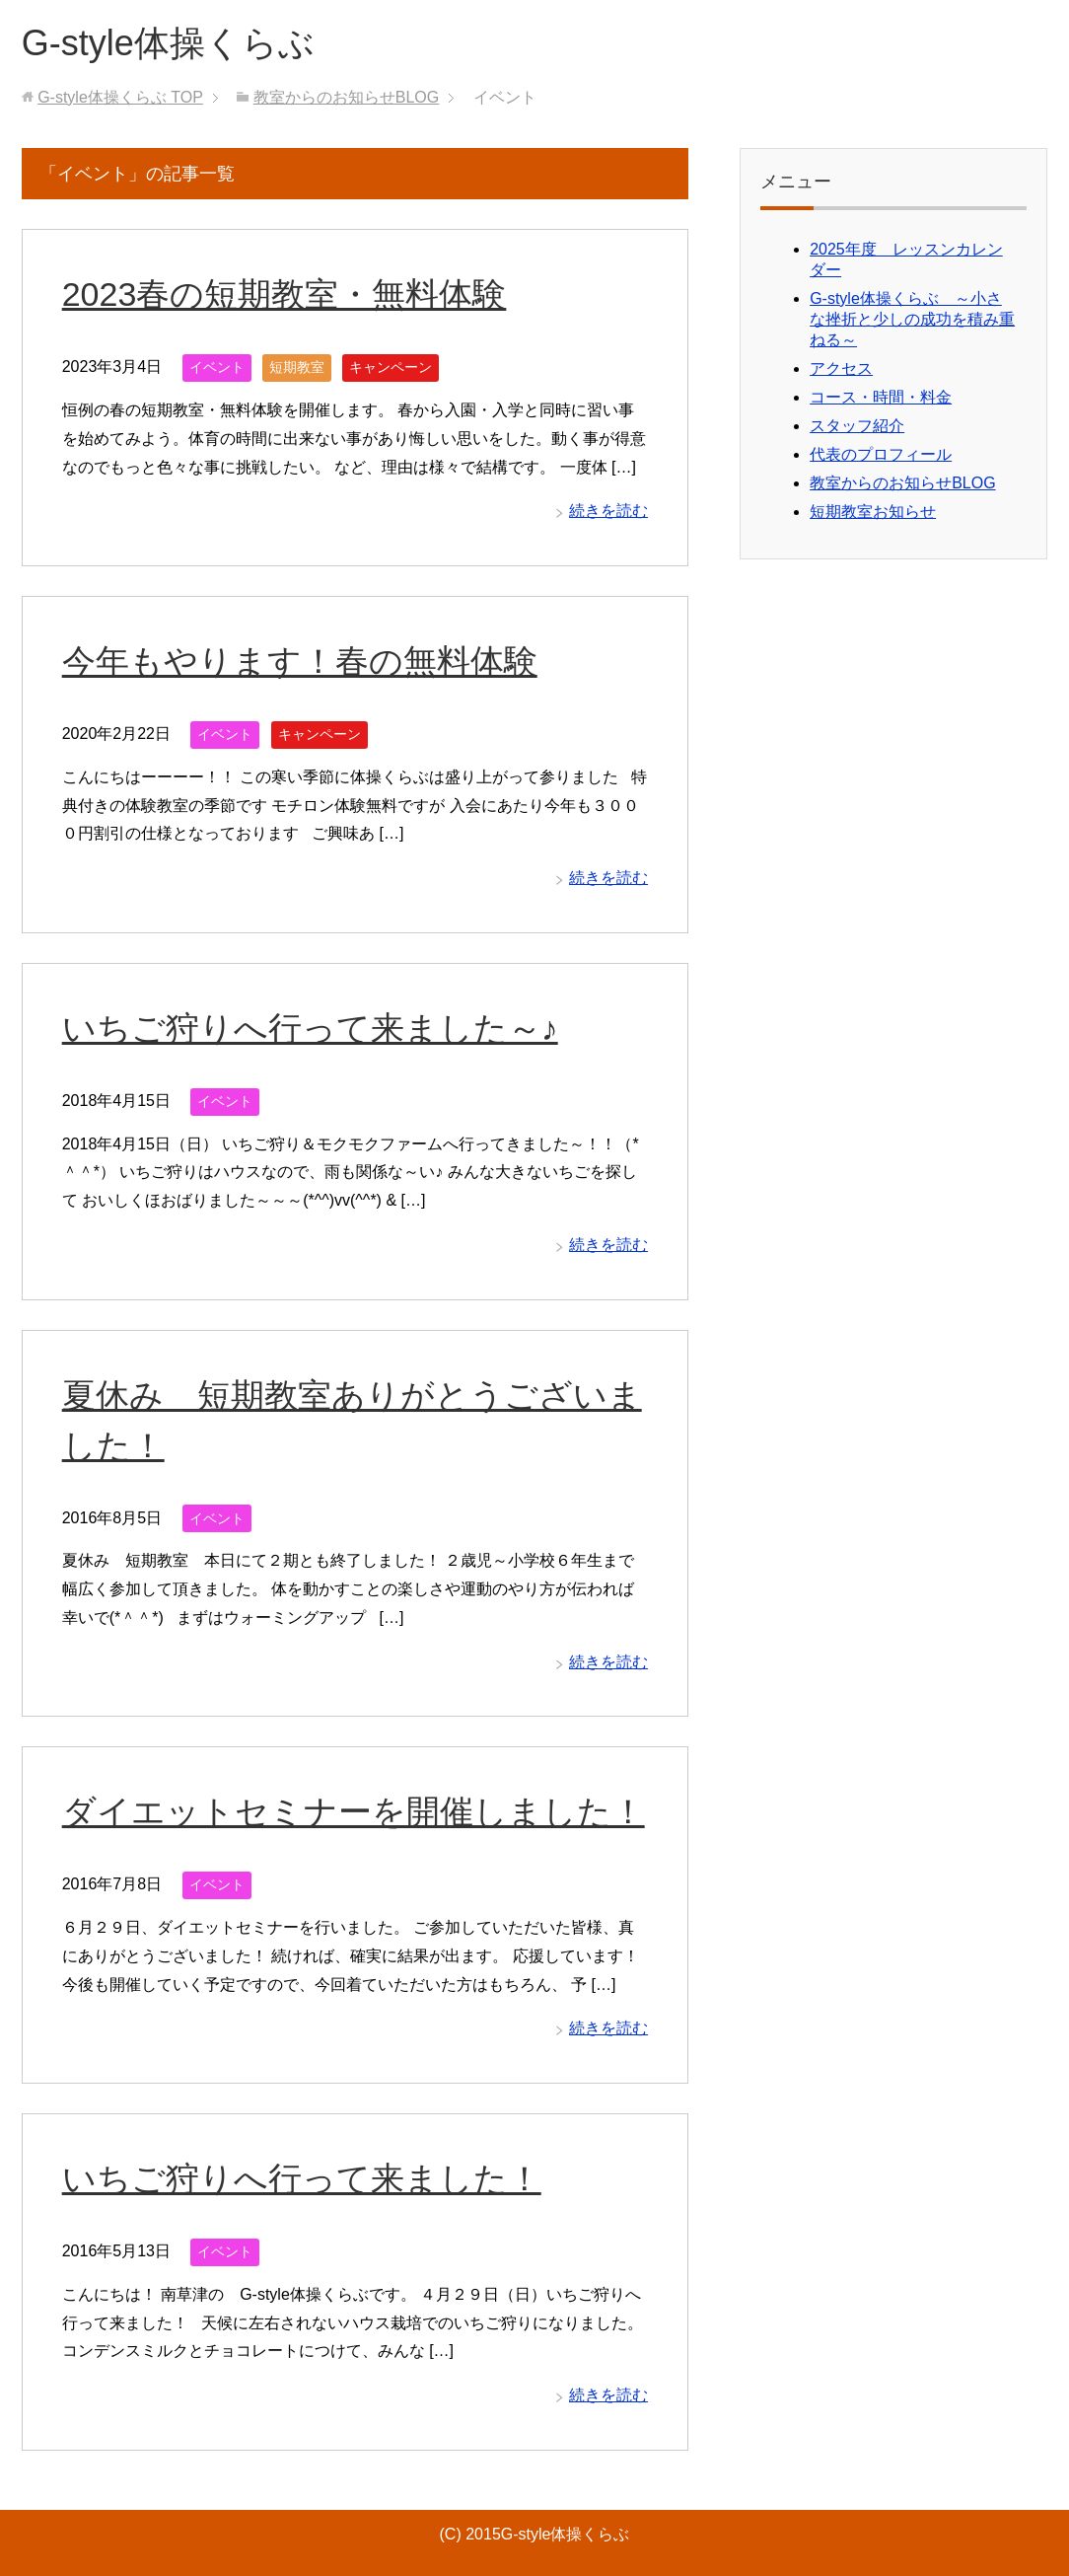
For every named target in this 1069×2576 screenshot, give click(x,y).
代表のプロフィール (881, 454)
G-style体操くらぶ (168, 43)
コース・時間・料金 (881, 397)
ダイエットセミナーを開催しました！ (353, 1811)
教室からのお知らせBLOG (902, 483)
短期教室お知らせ (873, 511)
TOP (120, 97)
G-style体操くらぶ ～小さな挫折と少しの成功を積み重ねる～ (912, 319)
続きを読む (608, 510)
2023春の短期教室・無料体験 (284, 294)
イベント (217, 367)
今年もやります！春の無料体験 (299, 661)
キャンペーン (390, 367)
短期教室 (296, 367)
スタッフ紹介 (857, 425)
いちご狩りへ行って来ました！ (301, 2178)
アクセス (841, 368)
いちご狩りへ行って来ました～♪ (310, 1028)
